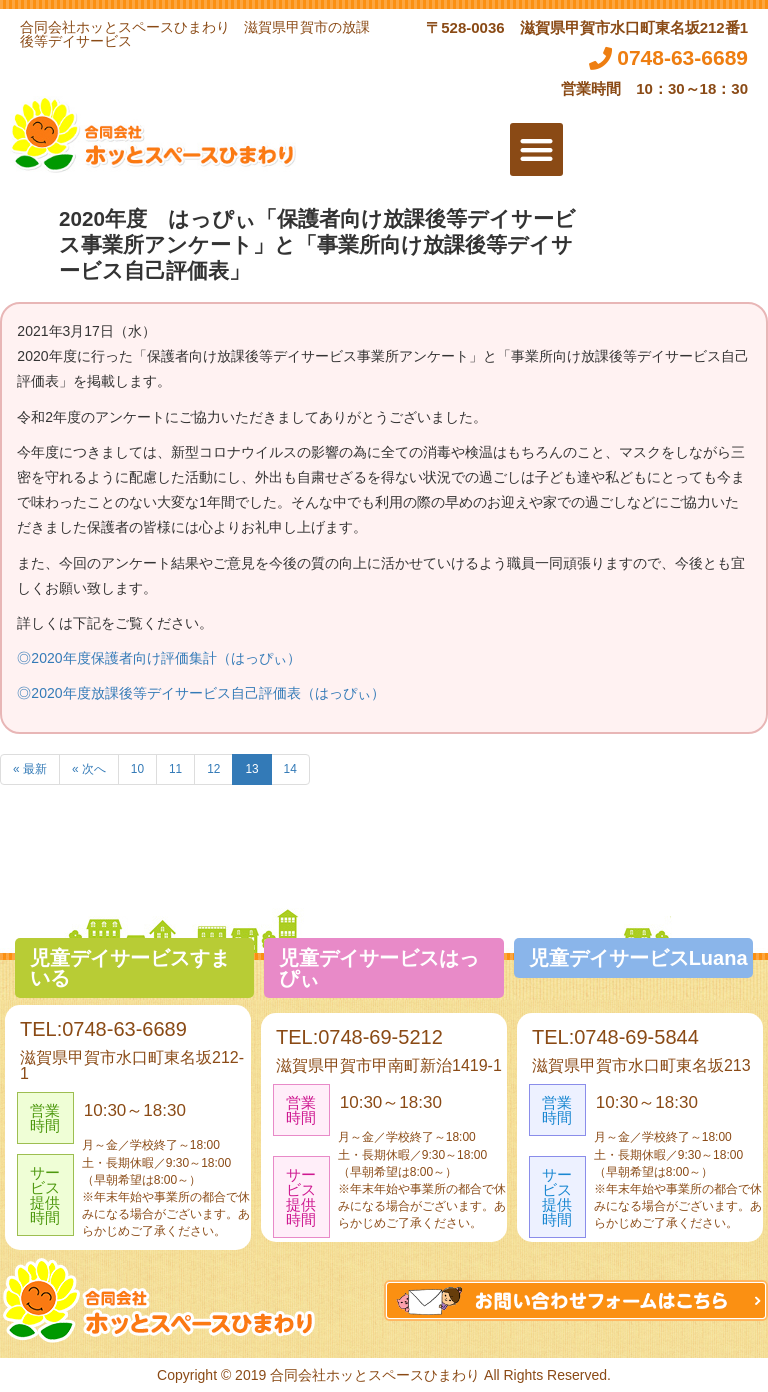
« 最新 (30, 769)
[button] (536, 149)
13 (251, 769)
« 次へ (89, 769)
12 (213, 769)
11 (175, 769)
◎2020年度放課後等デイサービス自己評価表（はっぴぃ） (200, 693)
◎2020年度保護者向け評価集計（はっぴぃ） (158, 658)
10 (137, 769)
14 (290, 769)
